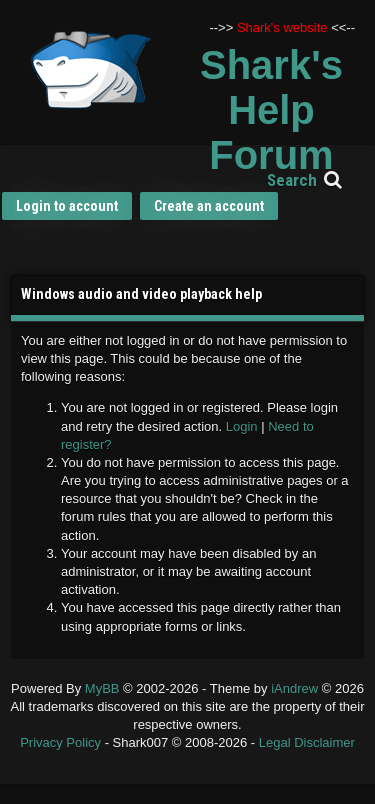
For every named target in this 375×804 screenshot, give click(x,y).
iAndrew (296, 688)
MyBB (102, 688)
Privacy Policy (60, 742)
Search (292, 180)
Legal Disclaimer (307, 742)
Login (242, 426)
